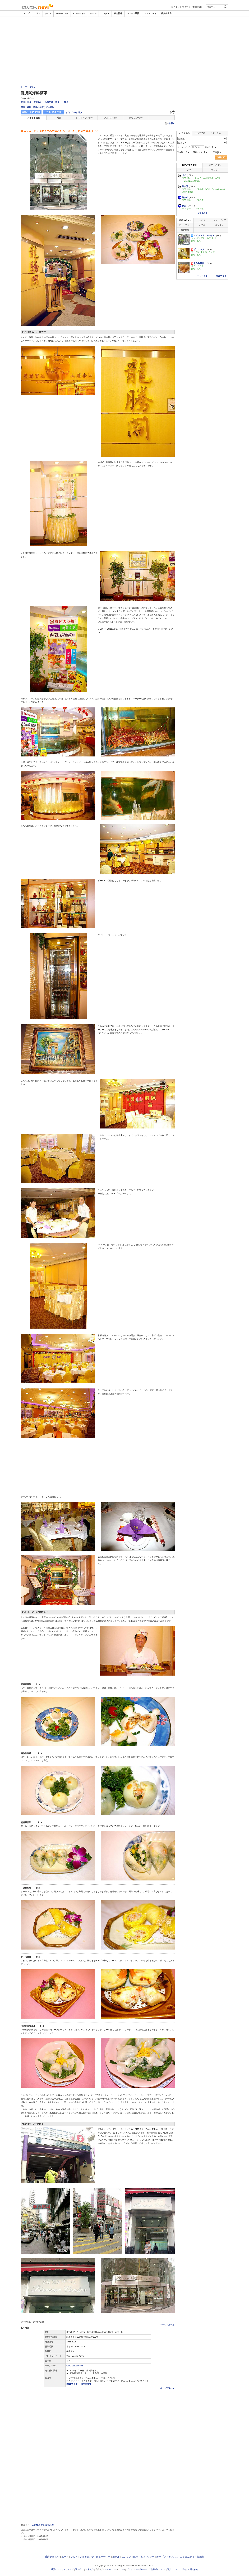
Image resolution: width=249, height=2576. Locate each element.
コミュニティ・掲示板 (192, 2556)
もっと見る (202, 212)
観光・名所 (139, 2556)
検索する (221, 157)
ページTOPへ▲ (167, 2325)
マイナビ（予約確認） (192, 7)
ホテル (93, 13)
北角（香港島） (34, 102)
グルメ (48, 13)
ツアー (150, 2556)
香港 (23, 102)
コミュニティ (150, 13)
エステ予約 (200, 133)
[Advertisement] (124, 26)
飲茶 (66, 102)
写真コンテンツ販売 (176, 2569)
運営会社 (79, 2569)
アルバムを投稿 (53, 112)
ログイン (175, 7)
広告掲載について (157, 2569)
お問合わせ (193, 2569)
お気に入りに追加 (74, 112)
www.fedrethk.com (74, 2366)
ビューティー (79, 13)
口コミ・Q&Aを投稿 (31, 112)
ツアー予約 (215, 133)
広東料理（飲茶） (53, 102)
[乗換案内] (86, 2384)
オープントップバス (167, 2556)
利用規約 (89, 2569)
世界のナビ (56, 2569)
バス (189, 170)
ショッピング (62, 13)
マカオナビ (68, 2569)
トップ (26, 13)
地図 (59, 118)
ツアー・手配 (133, 13)
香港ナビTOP (52, 2556)
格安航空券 (166, 13)
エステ (114, 2569)
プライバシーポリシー (136, 2569)
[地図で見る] (72, 2384)
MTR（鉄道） (215, 165)
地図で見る (221, 276)
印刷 (171, 123)
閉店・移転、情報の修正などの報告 (37, 107)
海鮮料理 (49, 2525)
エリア (37, 13)
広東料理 (36, 2525)
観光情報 (118, 13)
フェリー (215, 170)
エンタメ (105, 13)
